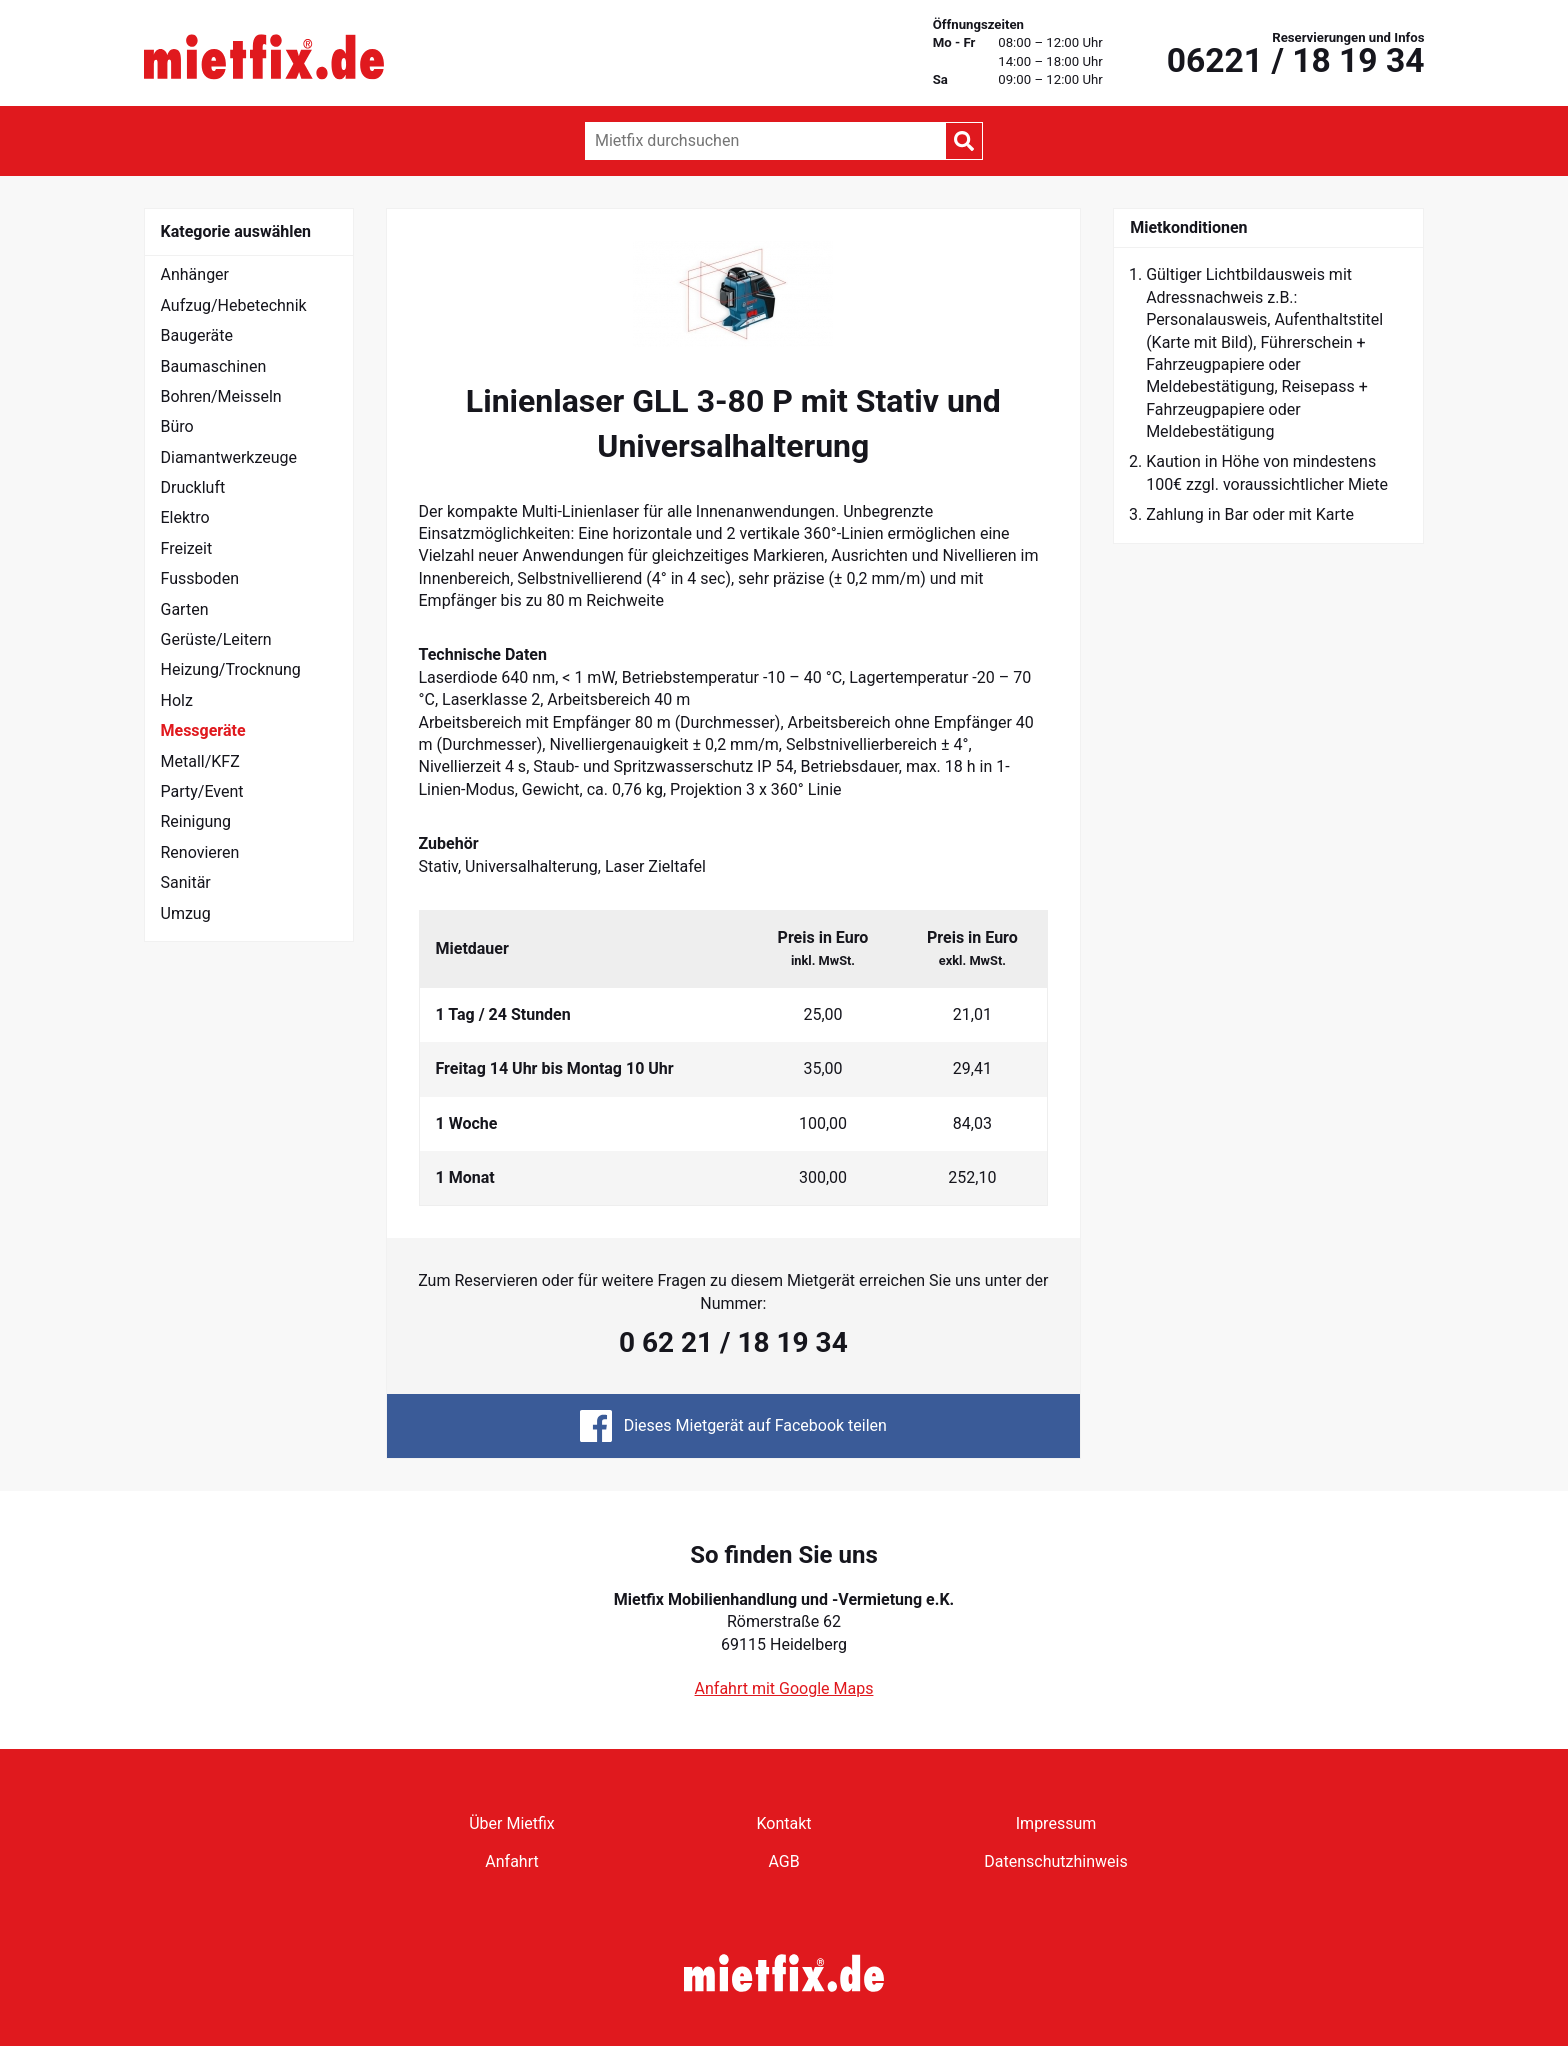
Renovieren (200, 852)
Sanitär (186, 882)
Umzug (186, 913)
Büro (177, 426)
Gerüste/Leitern (216, 639)
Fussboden (200, 578)
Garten (185, 609)
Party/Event (202, 791)
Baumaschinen (214, 366)
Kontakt (783, 1823)
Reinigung (196, 821)
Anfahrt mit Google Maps (784, 1688)
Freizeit (187, 548)
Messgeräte (203, 730)
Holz (177, 700)
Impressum (1056, 1823)
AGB (783, 1861)
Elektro (185, 517)
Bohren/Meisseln (221, 396)
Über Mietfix (512, 1823)
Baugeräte (197, 335)
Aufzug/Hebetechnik (234, 305)
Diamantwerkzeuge (229, 457)
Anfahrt (511, 1861)
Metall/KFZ (200, 761)
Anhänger (195, 274)
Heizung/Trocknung (231, 669)
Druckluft (193, 487)
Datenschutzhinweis (1055, 1861)
